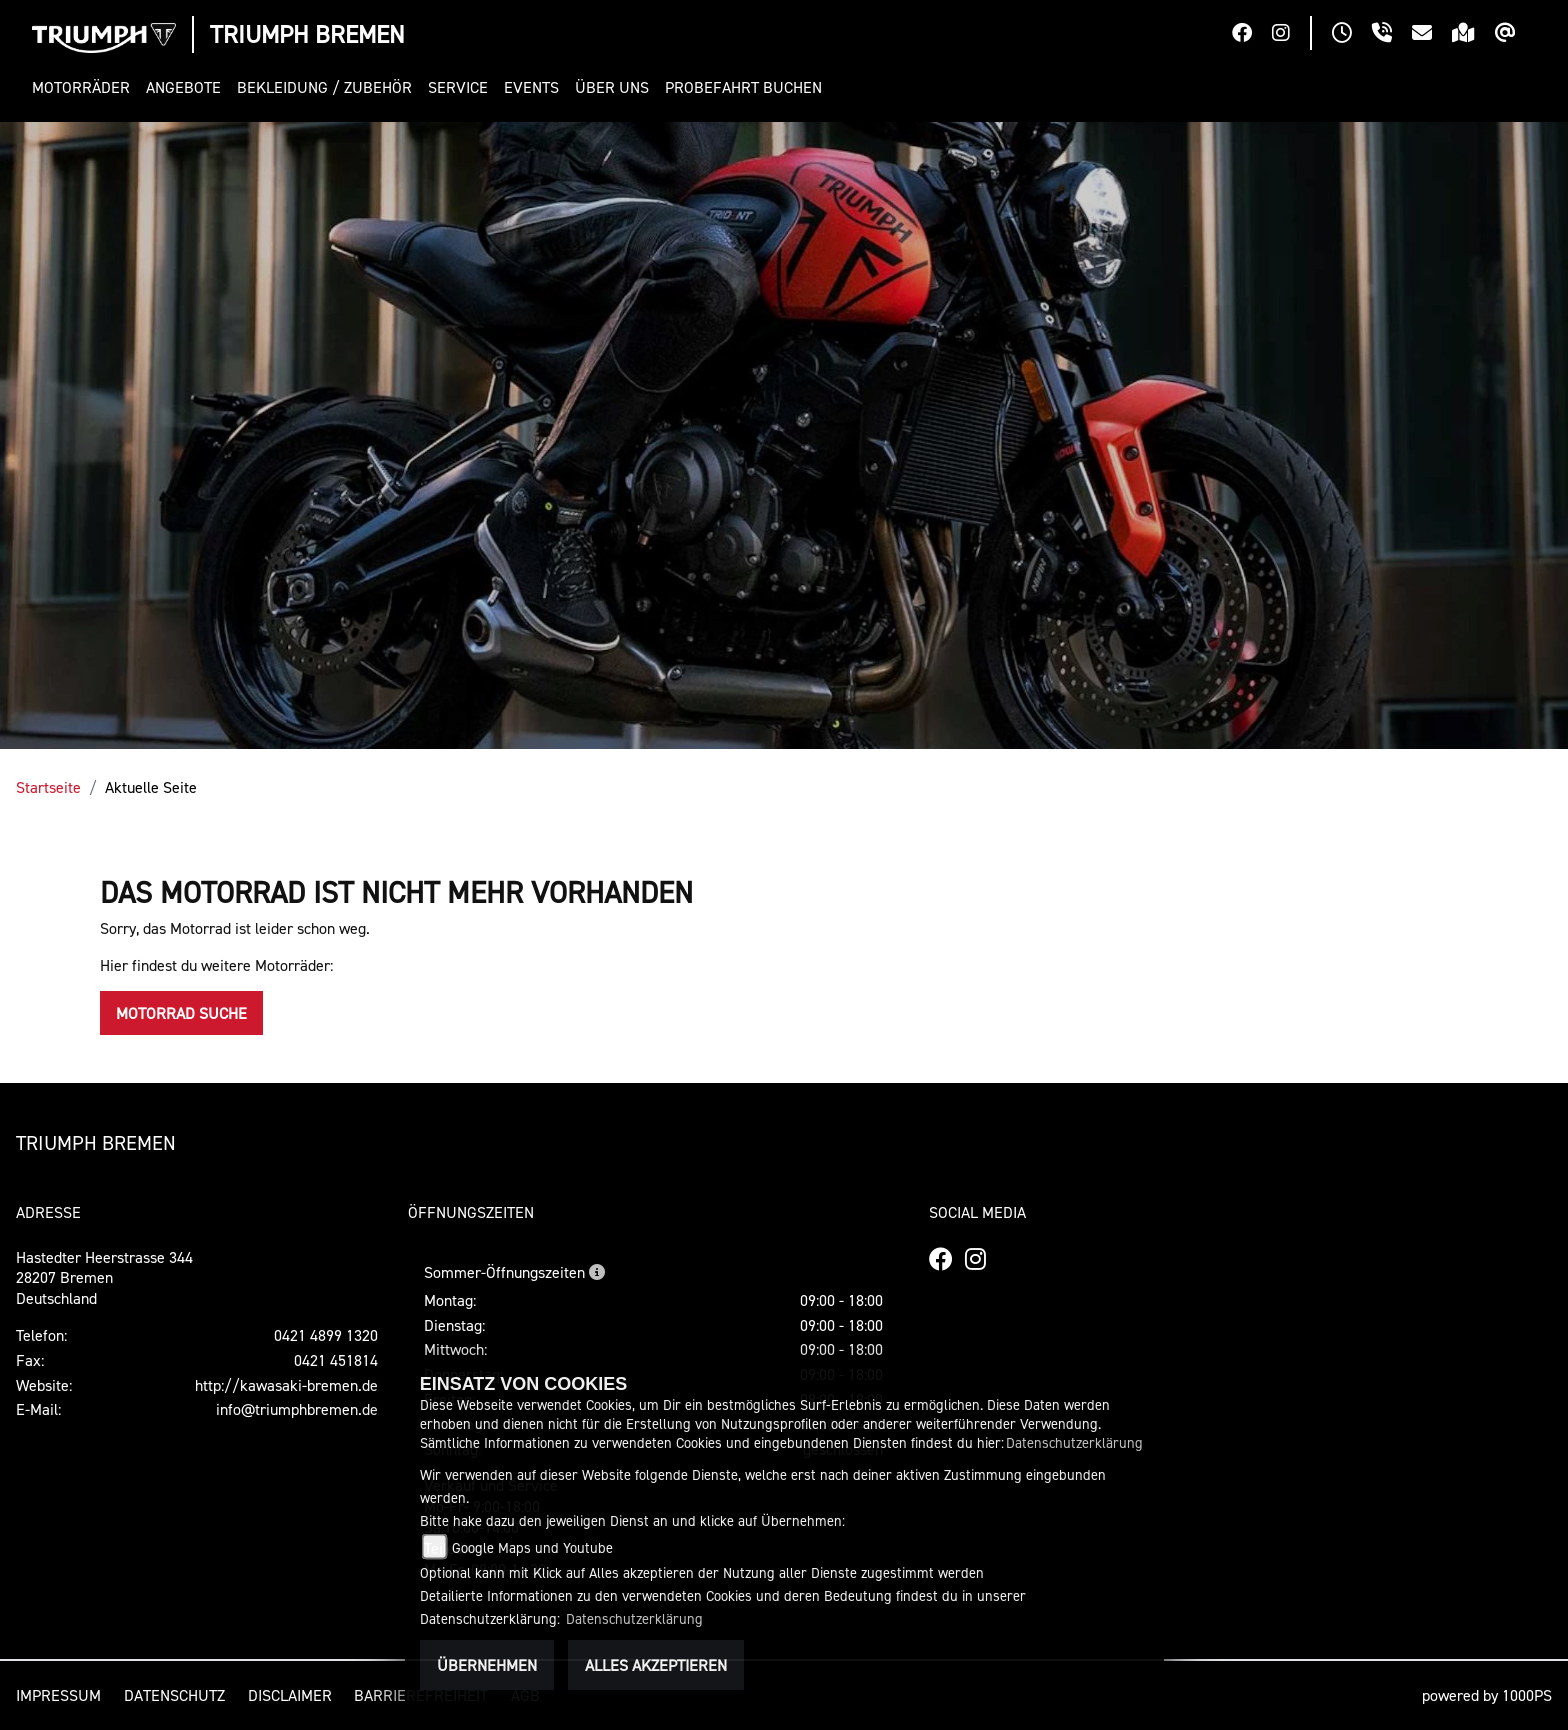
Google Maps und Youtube (532, 1547)
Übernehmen (487, 1665)
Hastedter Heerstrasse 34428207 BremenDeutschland (104, 1278)
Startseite (48, 787)
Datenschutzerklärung (1074, 1442)
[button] (85, 87)
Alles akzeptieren (656, 1665)
